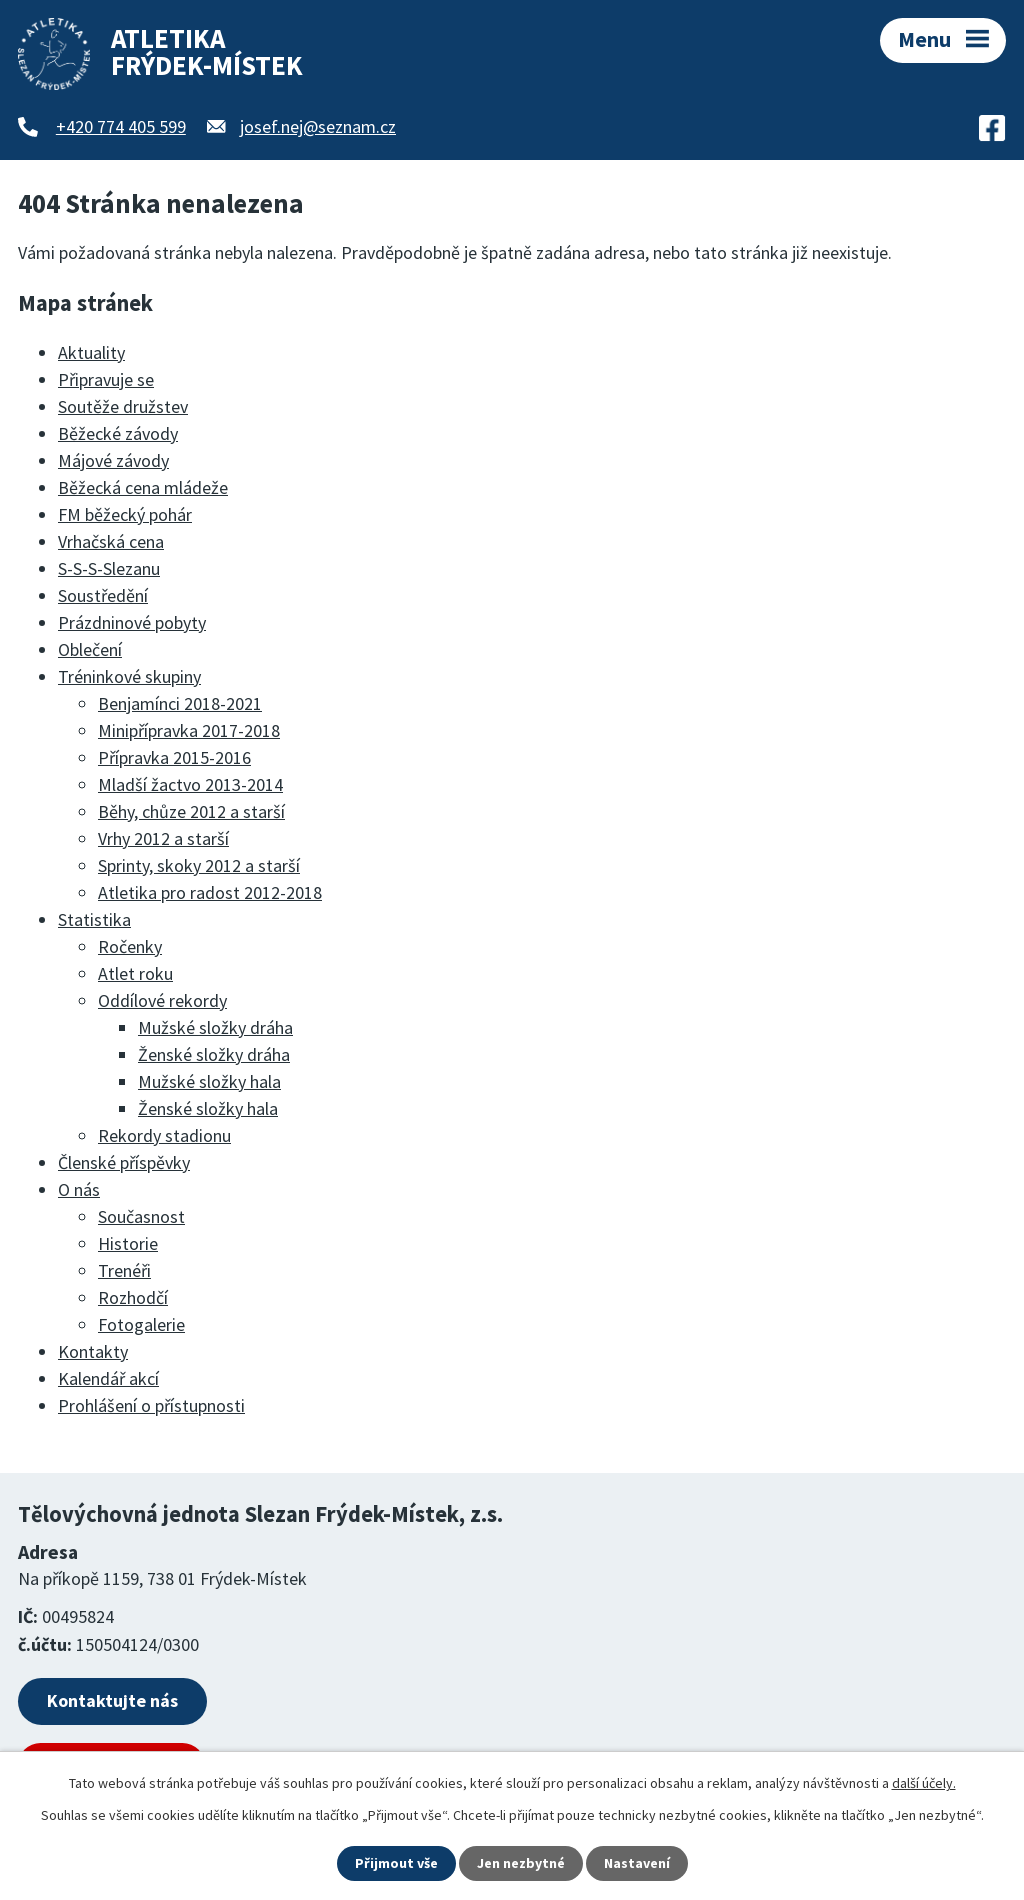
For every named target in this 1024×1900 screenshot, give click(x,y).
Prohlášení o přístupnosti (151, 1405)
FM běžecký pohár (125, 514)
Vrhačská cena (111, 541)
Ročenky (130, 946)
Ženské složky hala (208, 1108)
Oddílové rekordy (162, 1000)
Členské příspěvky (124, 1162)
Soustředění (103, 595)
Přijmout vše (396, 1863)
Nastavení (637, 1863)
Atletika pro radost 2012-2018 (210, 892)
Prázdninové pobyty (132, 622)
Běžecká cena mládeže (143, 487)
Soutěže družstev (123, 406)
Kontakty (93, 1351)
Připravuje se (106, 379)
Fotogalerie (141, 1324)
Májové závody (113, 460)
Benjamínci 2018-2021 (180, 703)
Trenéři (124, 1270)
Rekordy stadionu (164, 1135)
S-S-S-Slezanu (109, 568)
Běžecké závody (118, 433)
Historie (128, 1243)
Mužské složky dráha (215, 1027)
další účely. (924, 1783)
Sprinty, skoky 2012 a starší (199, 865)
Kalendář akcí (108, 1378)
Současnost (141, 1216)
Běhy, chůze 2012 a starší (191, 811)
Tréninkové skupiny (129, 676)
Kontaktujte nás (112, 1700)
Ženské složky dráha (214, 1054)
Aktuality (91, 352)
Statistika (94, 919)
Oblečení (90, 649)
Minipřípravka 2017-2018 (189, 730)
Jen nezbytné (521, 1863)
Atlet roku (135, 973)
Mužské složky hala (209, 1081)
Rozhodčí (133, 1297)
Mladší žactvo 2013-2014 (190, 784)
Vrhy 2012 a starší (163, 838)
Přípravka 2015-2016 (174, 757)
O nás (79, 1189)
